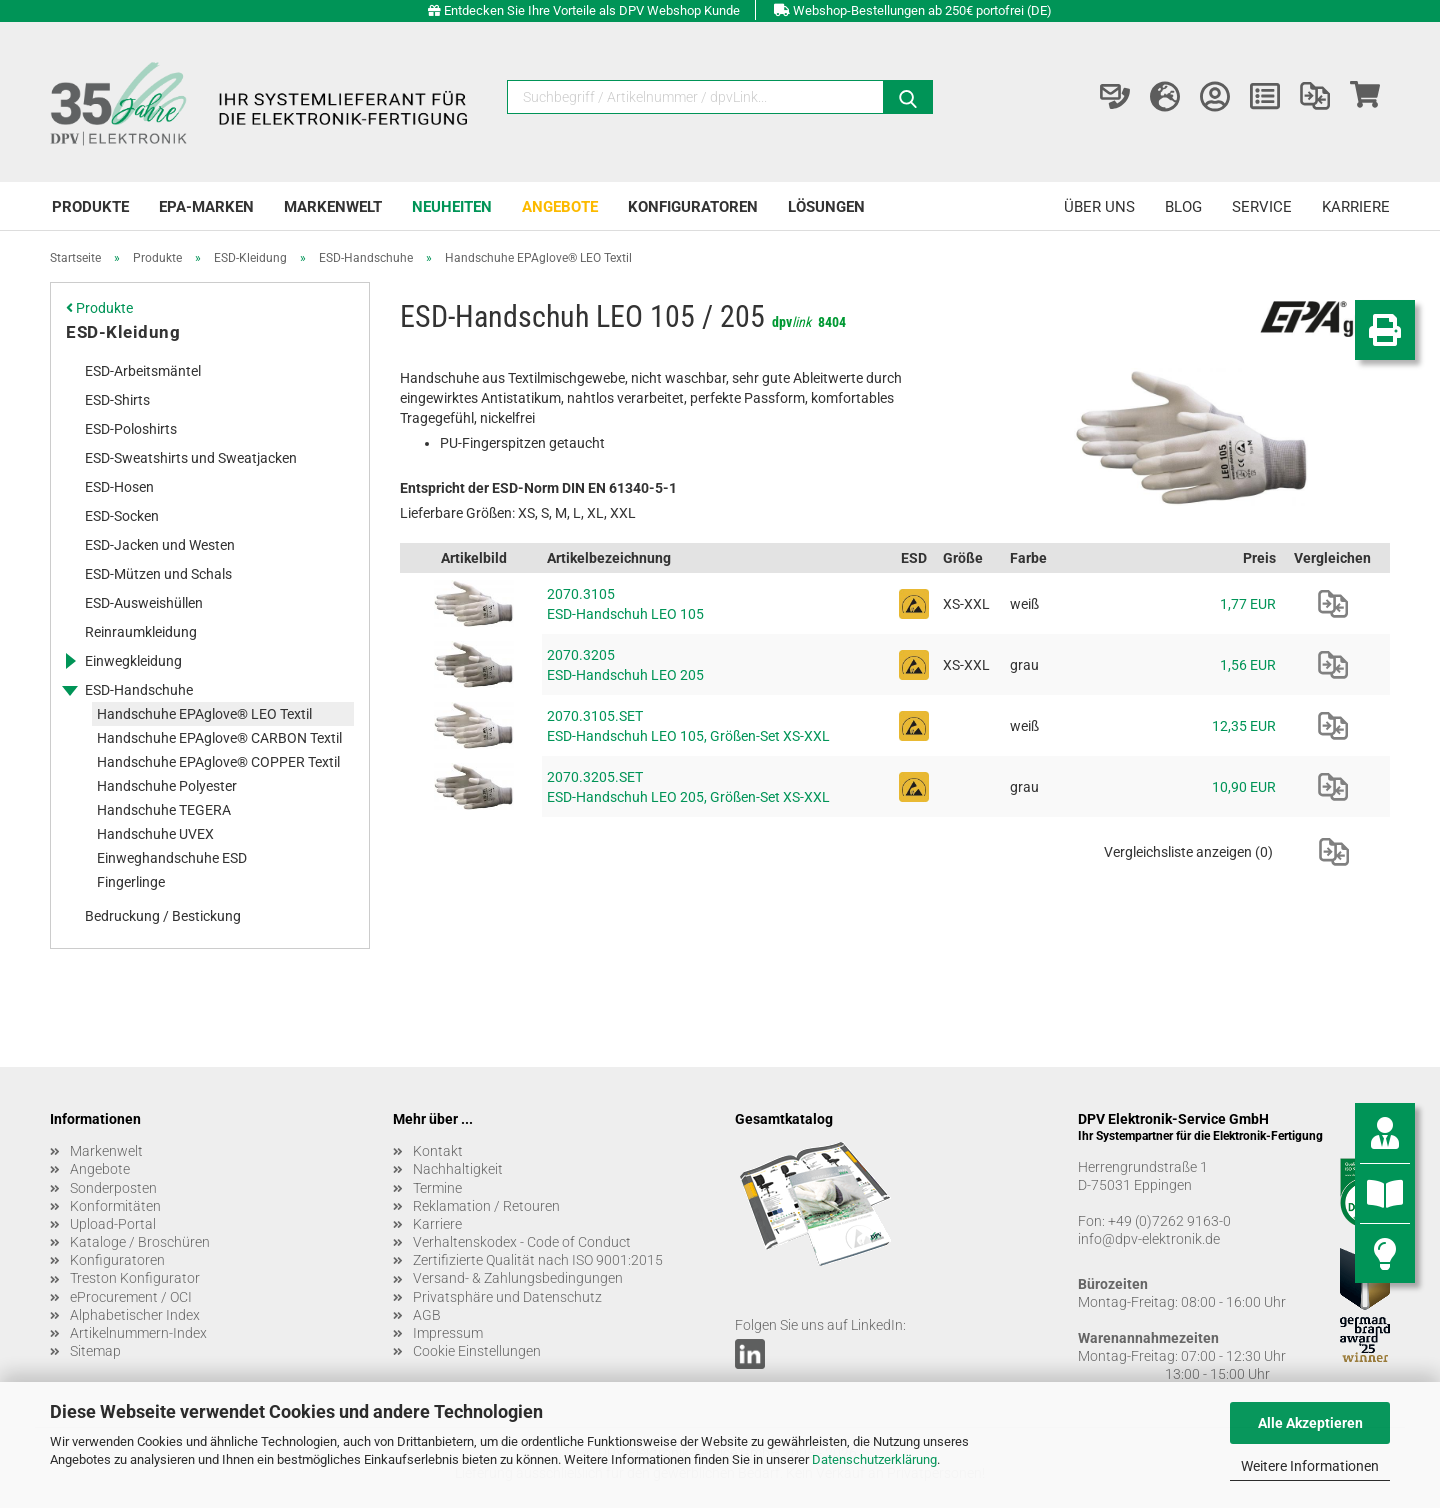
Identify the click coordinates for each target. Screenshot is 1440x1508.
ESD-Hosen (119, 487)
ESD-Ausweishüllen (144, 603)
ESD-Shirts (117, 400)
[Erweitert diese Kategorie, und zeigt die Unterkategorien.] (70, 661)
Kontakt (438, 1151)
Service (1262, 207)
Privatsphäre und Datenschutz (507, 1297)
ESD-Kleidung (123, 332)
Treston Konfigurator (135, 1278)
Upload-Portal (113, 1224)
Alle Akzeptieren (1310, 1423)
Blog (1183, 207)
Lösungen (826, 207)
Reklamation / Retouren (486, 1206)
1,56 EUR (1248, 665)
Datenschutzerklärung (874, 1459)
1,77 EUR (1248, 604)
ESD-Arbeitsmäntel (143, 371)
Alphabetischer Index (135, 1315)
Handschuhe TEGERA (164, 810)
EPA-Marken (206, 207)
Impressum (448, 1333)
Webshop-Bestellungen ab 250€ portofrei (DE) (922, 10)
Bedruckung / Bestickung (163, 916)
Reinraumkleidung (141, 632)
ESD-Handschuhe (139, 690)
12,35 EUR (1244, 726)
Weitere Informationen (1310, 1466)
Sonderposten (113, 1188)
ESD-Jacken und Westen (160, 545)
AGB (427, 1315)
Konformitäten (115, 1206)
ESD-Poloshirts (131, 429)
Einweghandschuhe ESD (172, 858)
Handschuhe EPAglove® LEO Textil (204, 714)
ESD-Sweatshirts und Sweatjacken (191, 458)
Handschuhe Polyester (167, 786)
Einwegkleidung (133, 661)
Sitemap (95, 1351)
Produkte (90, 207)
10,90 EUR (1244, 787)
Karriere (1356, 207)
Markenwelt (333, 207)
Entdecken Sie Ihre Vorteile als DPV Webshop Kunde (592, 10)
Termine (437, 1188)
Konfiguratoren (693, 207)
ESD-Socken (122, 516)
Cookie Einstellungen (477, 1351)
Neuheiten (452, 207)
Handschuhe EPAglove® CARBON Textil (219, 738)
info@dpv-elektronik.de (1149, 1239)
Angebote (560, 207)
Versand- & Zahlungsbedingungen (518, 1278)
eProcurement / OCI (131, 1297)
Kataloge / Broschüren (140, 1242)
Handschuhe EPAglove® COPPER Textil (218, 762)
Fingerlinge (131, 882)
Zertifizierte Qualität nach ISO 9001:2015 (538, 1260)
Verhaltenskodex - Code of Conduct (522, 1242)
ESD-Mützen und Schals (158, 574)
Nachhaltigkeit (458, 1169)
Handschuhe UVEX (155, 834)
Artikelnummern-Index (138, 1333)
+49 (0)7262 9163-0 (1169, 1221)
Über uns (1099, 207)
